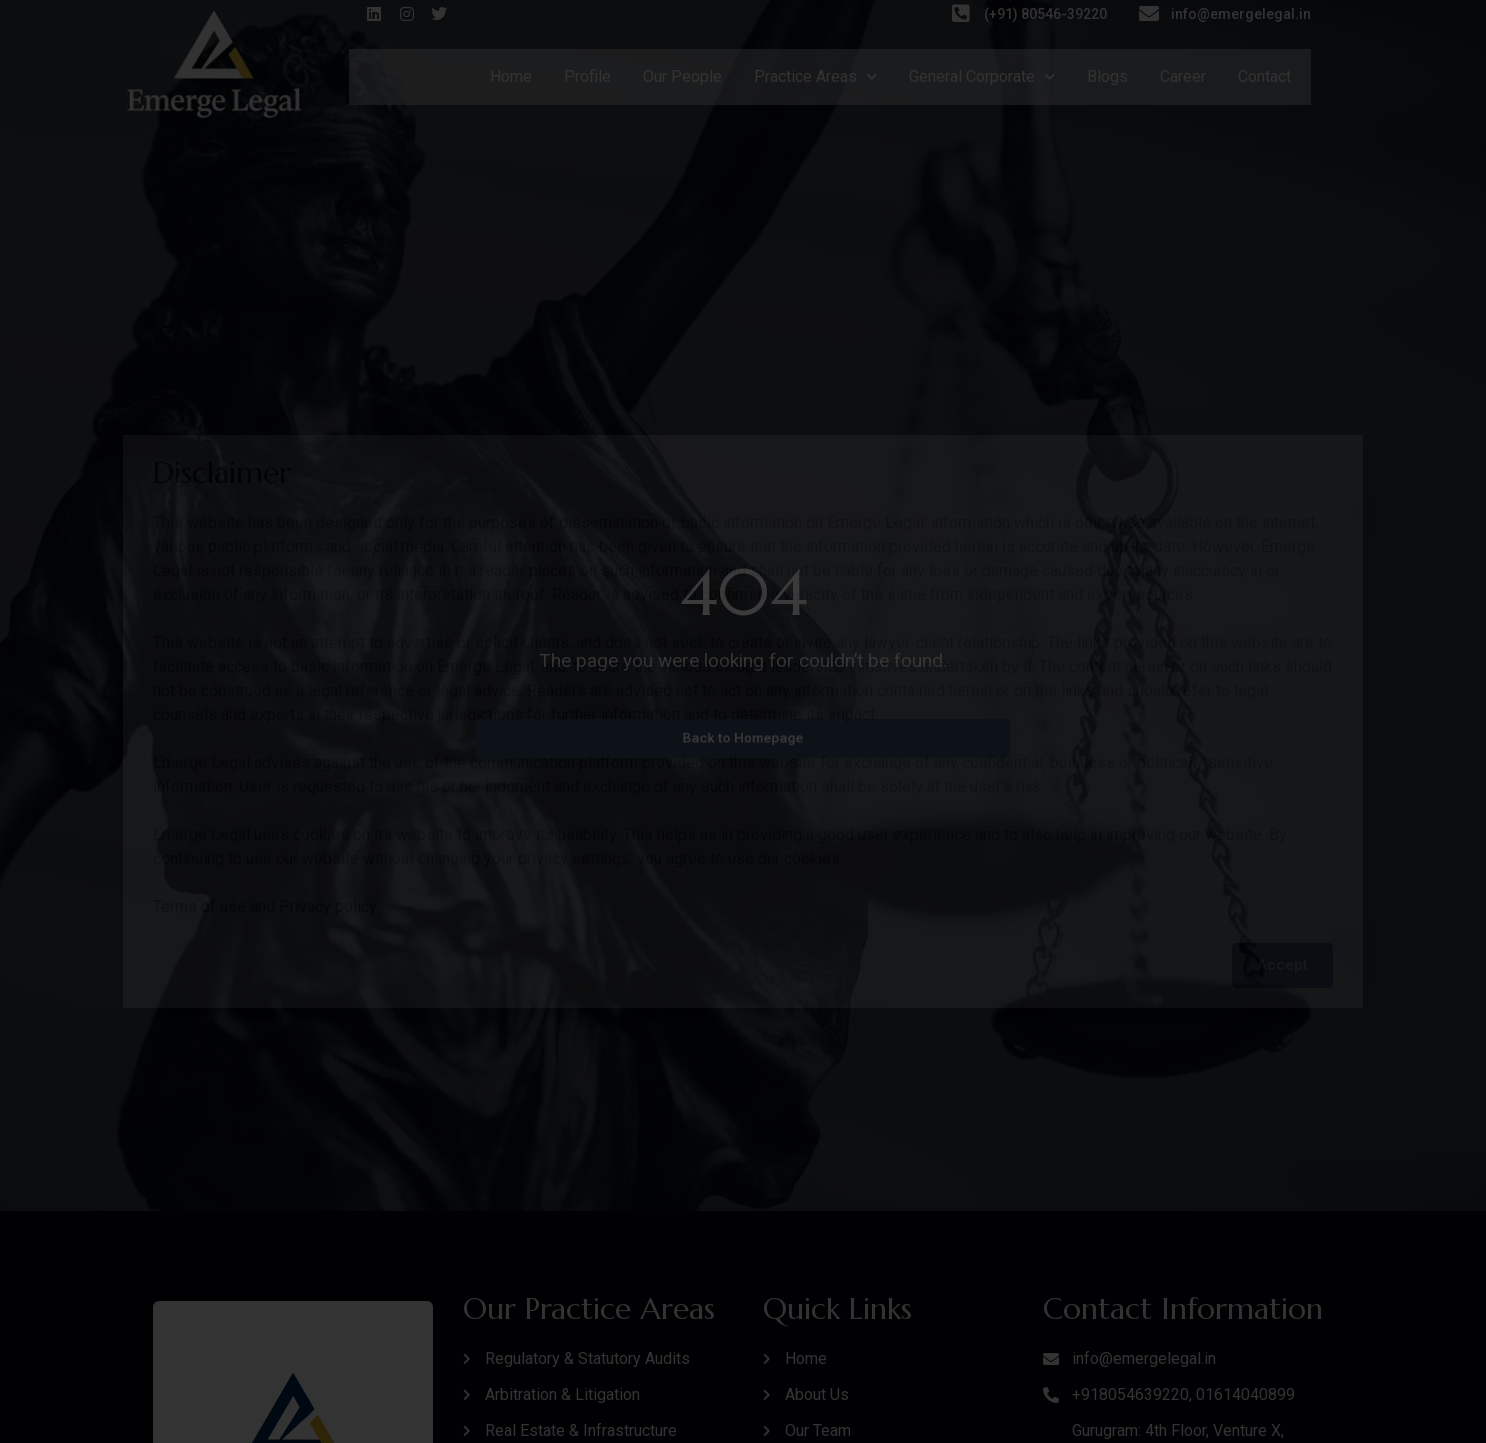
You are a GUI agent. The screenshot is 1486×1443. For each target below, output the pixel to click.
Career (1183, 76)
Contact (1264, 76)
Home (511, 76)
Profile (587, 76)
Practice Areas (815, 76)
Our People (682, 76)
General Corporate (982, 76)
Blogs (1107, 76)
